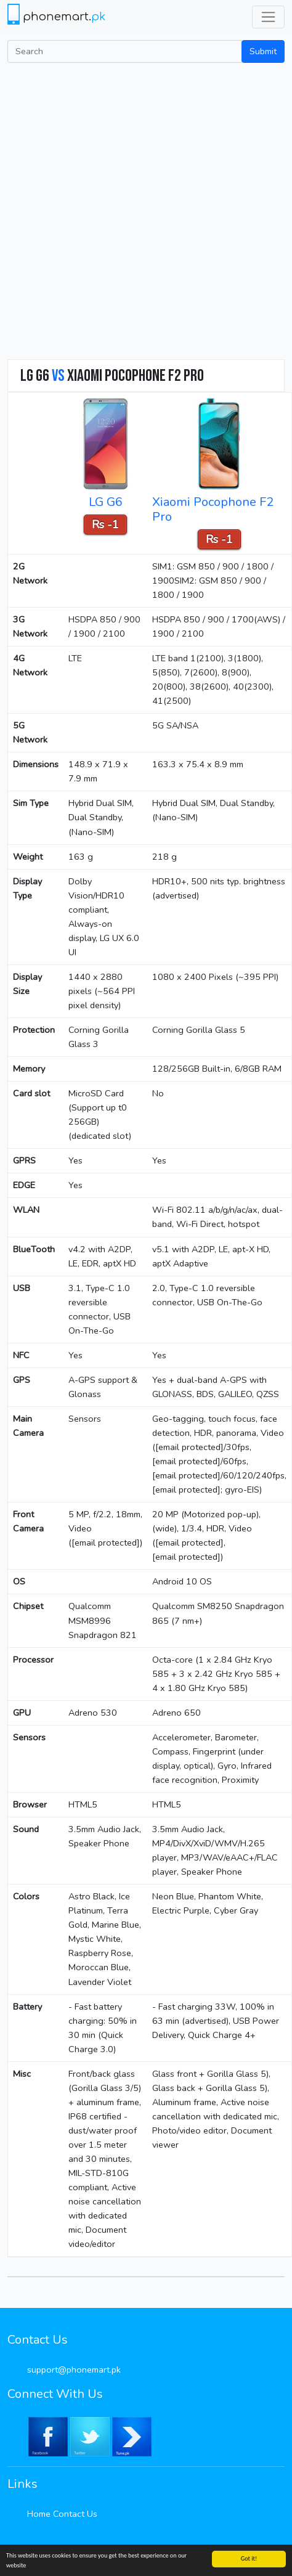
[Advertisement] (141, 210)
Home (39, 2514)
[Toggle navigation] (268, 17)
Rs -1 (105, 524)
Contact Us (75, 2514)
